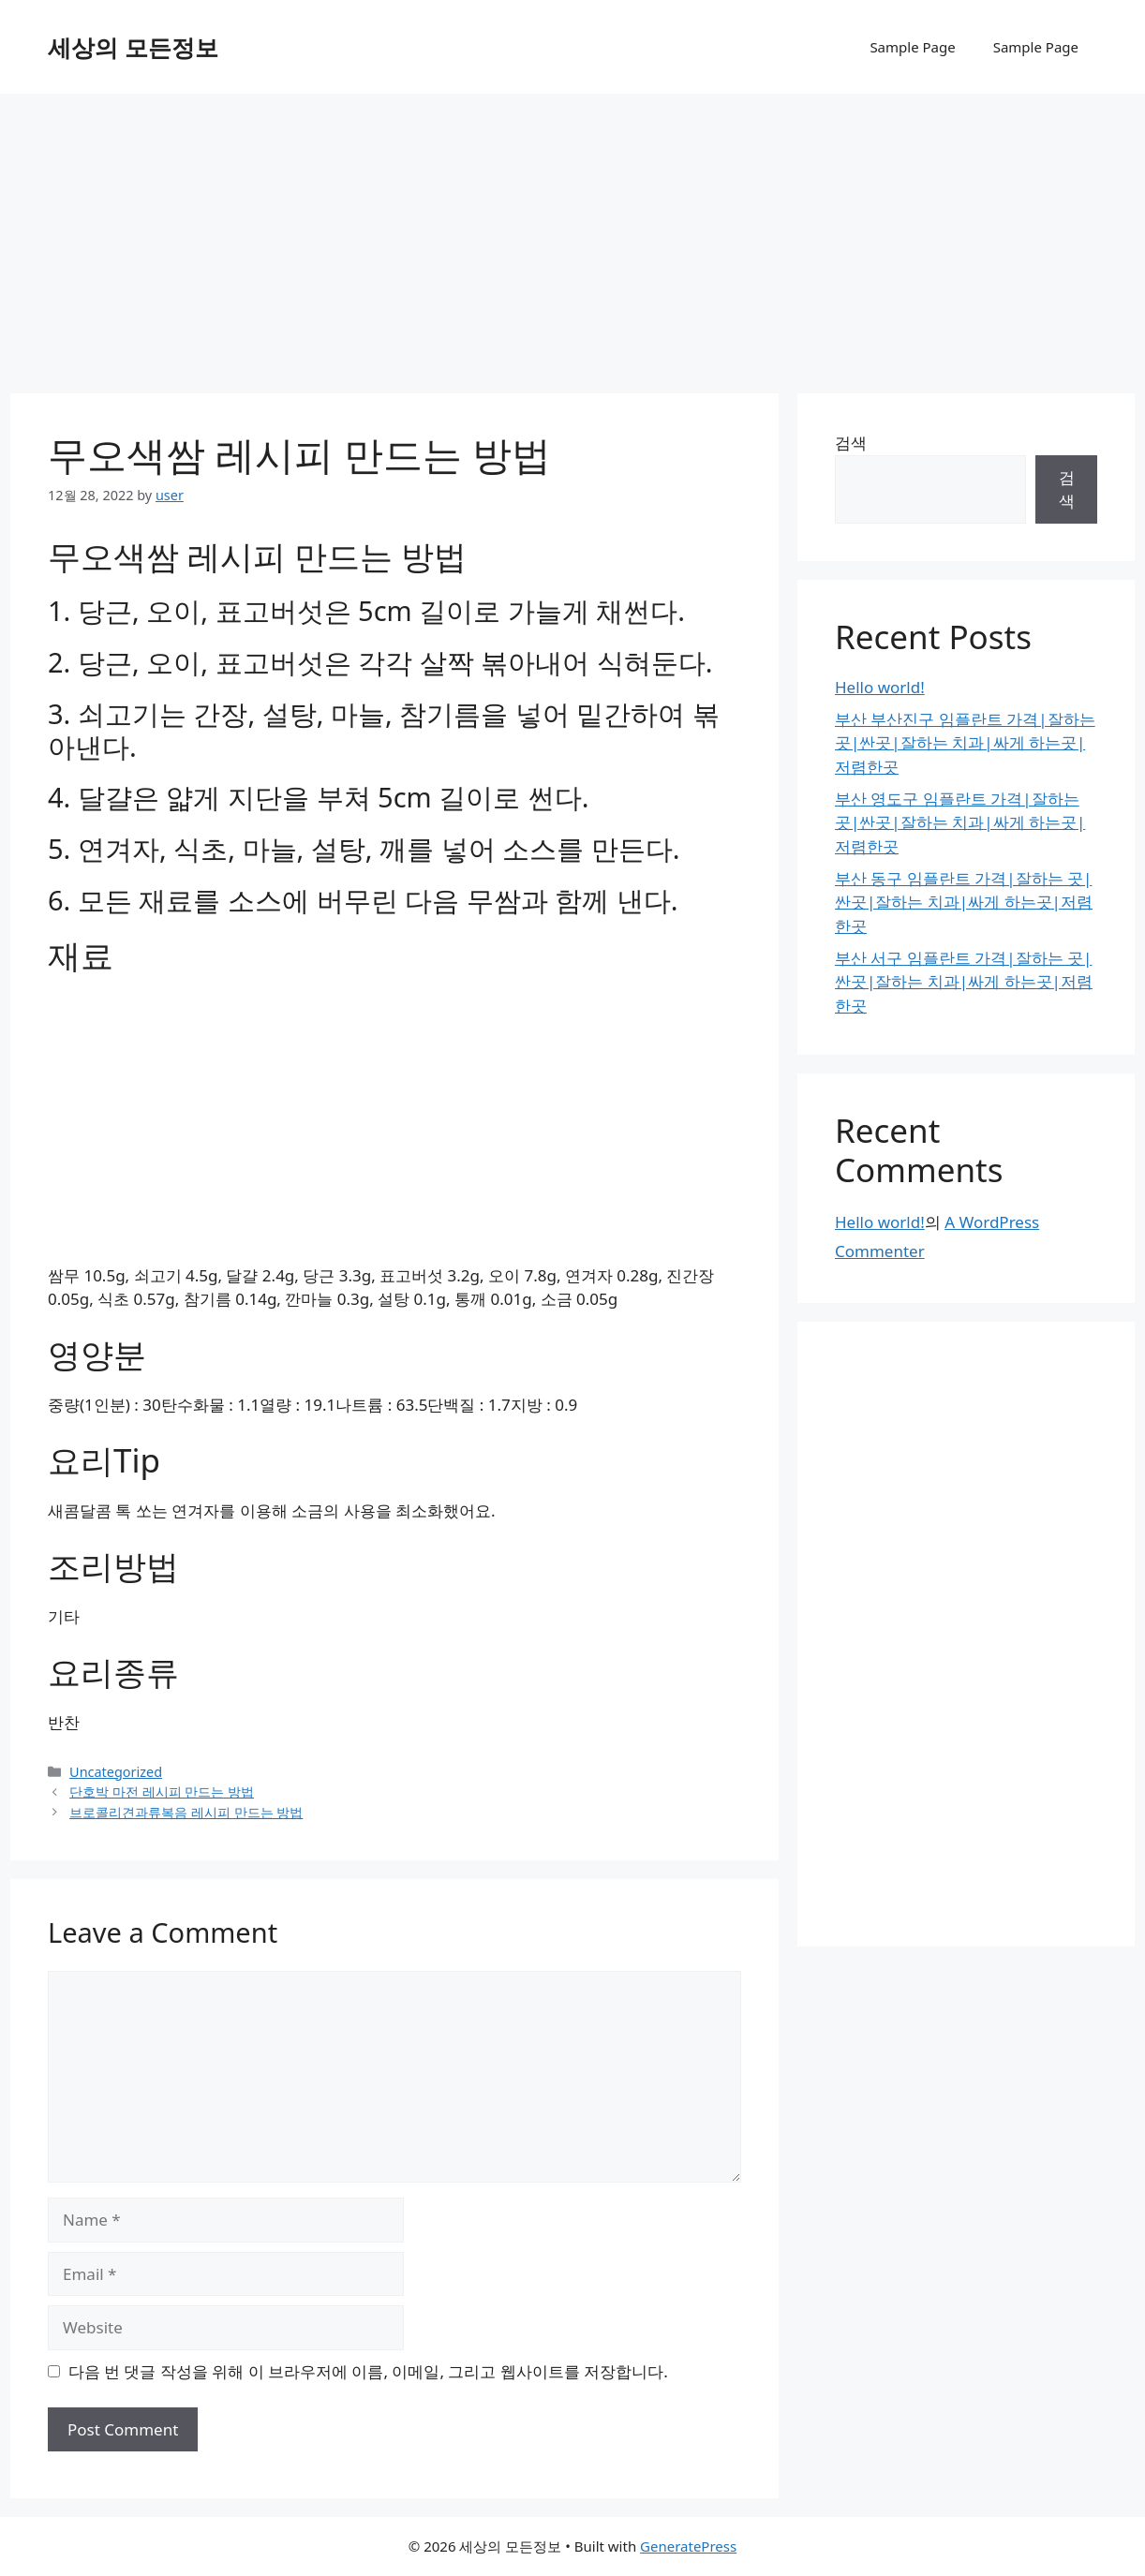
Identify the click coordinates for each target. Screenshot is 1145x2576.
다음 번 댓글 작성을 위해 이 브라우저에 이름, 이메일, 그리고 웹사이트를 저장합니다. (368, 2371)
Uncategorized (115, 1772)
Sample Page (912, 46)
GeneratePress (688, 2546)
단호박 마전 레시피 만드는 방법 (161, 1791)
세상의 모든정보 (133, 47)
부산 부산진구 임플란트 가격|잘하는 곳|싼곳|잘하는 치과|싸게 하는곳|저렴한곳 (965, 742)
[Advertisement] (572, 234)
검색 (851, 442)
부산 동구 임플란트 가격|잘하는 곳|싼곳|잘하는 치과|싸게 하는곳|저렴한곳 (964, 902)
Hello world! (880, 687)
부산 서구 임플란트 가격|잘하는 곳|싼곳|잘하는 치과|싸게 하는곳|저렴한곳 (964, 981)
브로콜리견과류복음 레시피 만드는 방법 (186, 1812)
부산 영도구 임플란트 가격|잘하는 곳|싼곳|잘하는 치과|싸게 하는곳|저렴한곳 (960, 822)
